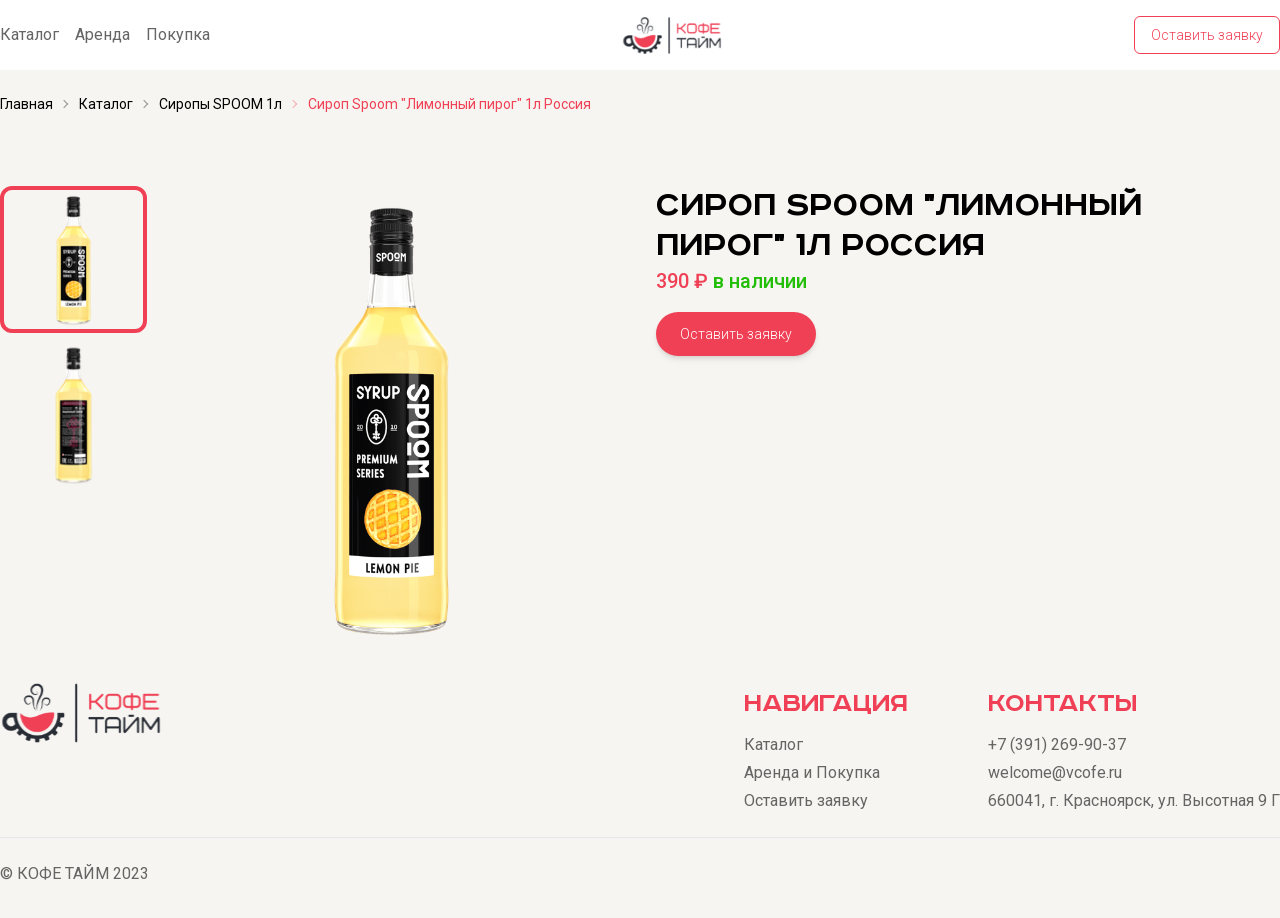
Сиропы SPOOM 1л (220, 104)
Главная (26, 104)
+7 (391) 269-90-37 (1057, 744)
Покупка (178, 34)
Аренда (102, 34)
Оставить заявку (1207, 35)
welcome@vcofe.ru (1055, 772)
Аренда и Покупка (812, 772)
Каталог (29, 34)
